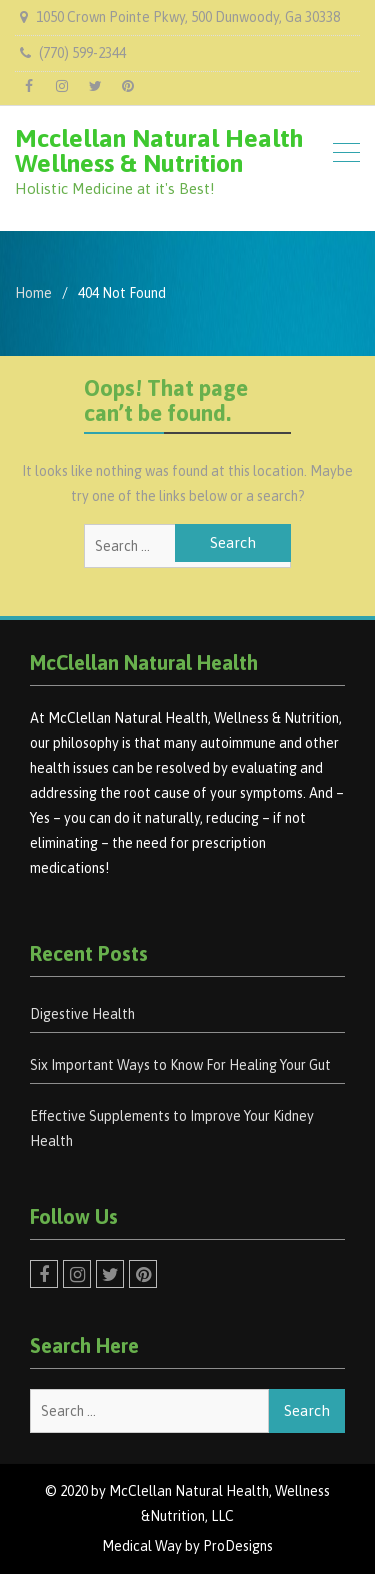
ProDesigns (238, 1546)
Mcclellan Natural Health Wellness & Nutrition (159, 150)
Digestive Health (82, 1014)
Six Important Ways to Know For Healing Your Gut (180, 1065)
